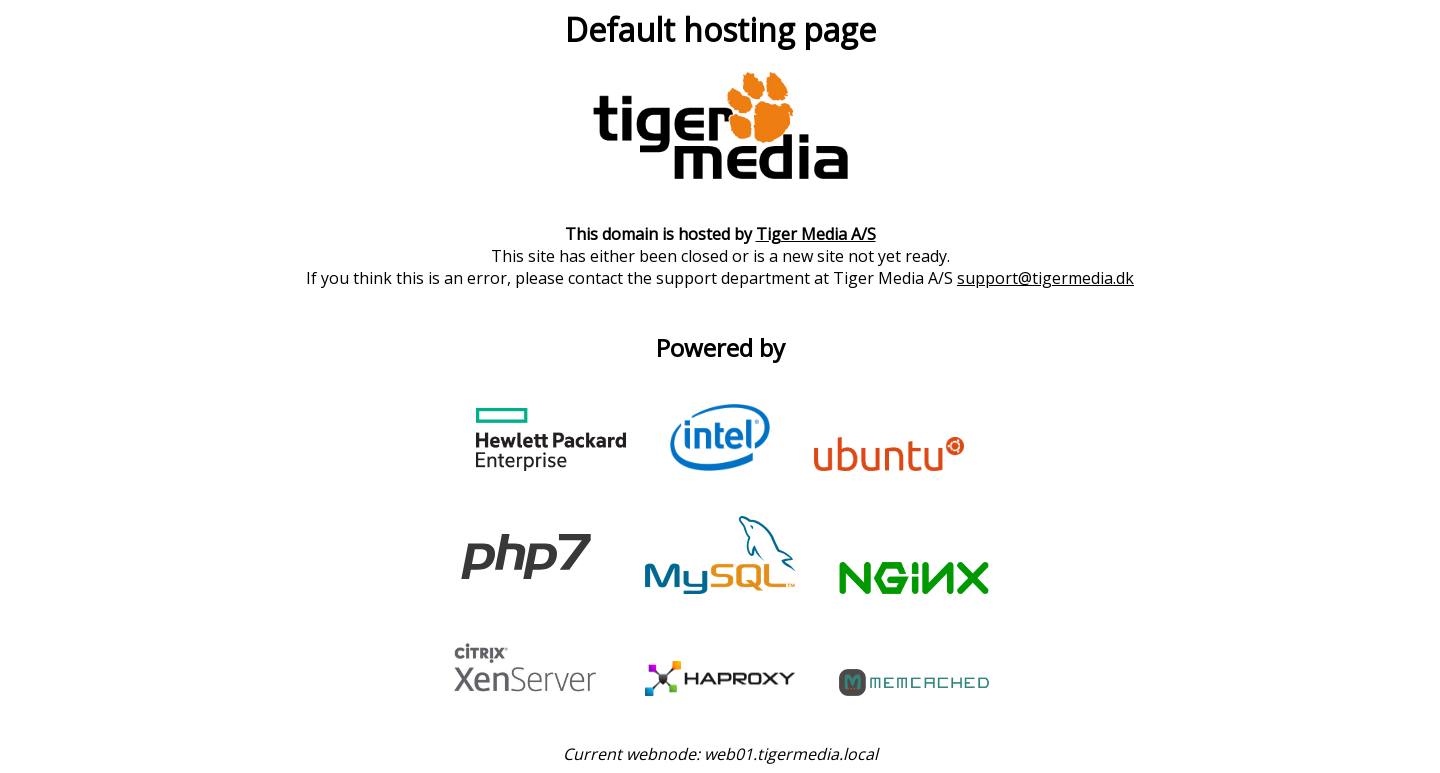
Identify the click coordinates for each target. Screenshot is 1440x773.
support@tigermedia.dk (1045, 278)
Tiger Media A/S (816, 234)
